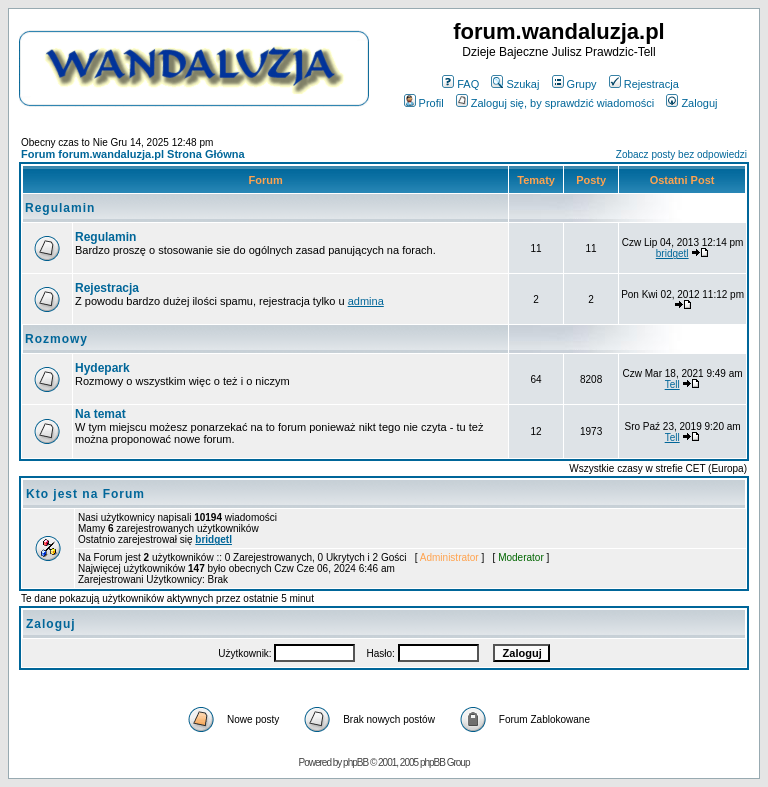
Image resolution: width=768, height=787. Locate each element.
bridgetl (672, 253)
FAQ (460, 84)
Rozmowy (56, 339)
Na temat (100, 414)
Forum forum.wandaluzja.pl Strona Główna (133, 154)
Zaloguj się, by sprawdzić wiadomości (555, 103)
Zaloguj (691, 103)
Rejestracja (644, 84)
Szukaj (515, 84)
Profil (424, 103)
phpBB (355, 762)
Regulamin (60, 208)
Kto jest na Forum (85, 494)
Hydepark (102, 368)
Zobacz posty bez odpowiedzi (681, 154)
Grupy (574, 84)
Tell (672, 384)
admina (366, 301)
